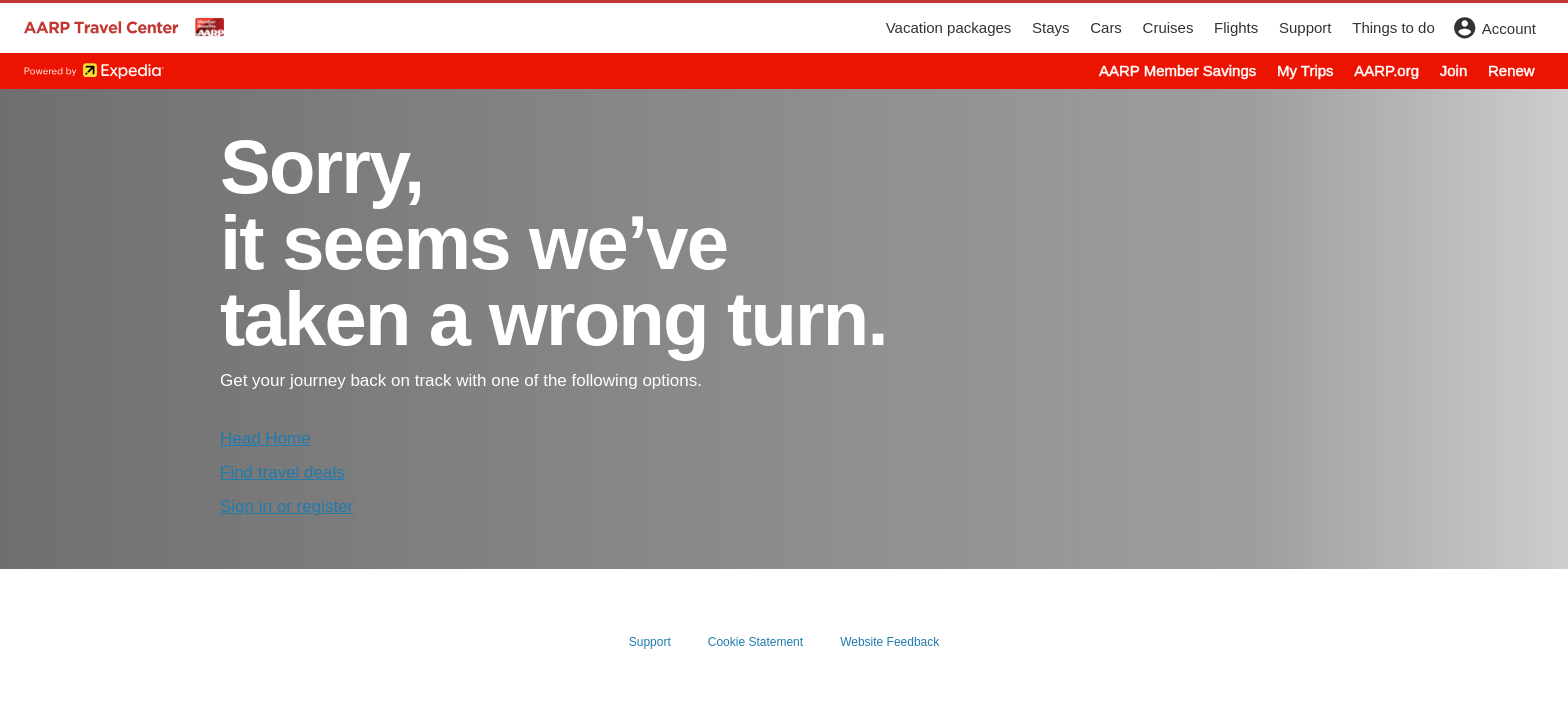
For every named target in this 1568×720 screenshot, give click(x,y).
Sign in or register (286, 506)
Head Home (265, 438)
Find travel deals (282, 472)
